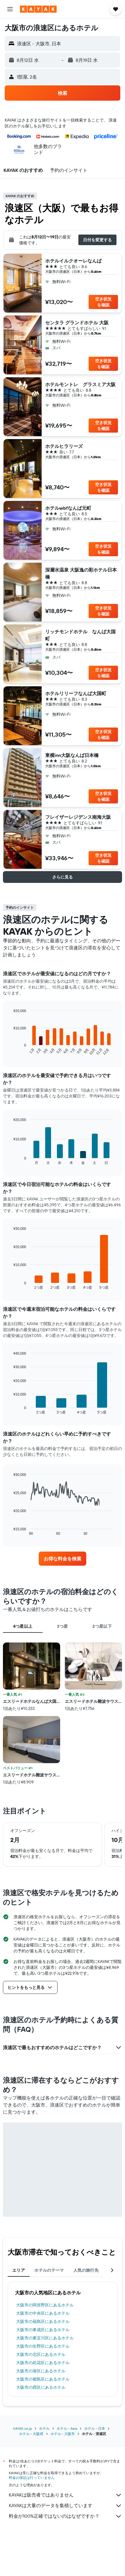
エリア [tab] (18, 2270)
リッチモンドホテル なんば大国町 (80, 635)
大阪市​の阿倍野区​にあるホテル (45, 2305)
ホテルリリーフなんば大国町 (75, 693)
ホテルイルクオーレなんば (73, 261)
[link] (62, 1559)
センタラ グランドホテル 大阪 (77, 322)
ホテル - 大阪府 (31, 2433)
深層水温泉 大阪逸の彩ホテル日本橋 (81, 573)
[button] (10, 9)
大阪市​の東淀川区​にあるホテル (45, 2338)
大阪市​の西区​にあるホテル (40, 2387)
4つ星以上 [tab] (23, 1626)
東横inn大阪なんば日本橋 (72, 755)
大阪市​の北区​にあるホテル (40, 2354)
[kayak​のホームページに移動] (38, 9)
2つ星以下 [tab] (102, 1626)
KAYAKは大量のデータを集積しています (65, 2505)
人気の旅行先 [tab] (86, 2270)
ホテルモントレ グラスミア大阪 (80, 384)
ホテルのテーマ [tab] (49, 2270)
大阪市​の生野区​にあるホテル (43, 2346)
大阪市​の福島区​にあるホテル (43, 2321)
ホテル (44, 2428)
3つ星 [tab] (62, 1626)
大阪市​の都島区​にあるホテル (43, 2379)
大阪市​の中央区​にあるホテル (43, 2313)
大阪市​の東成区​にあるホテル (43, 2329)
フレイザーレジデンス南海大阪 (78, 817)
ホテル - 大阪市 (62, 2433)
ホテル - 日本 (94, 2428)
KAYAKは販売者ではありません (65, 2495)
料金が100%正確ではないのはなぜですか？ (65, 2516)
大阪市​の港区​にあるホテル (40, 2371)
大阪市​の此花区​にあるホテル (43, 2362)
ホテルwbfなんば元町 (68, 508)
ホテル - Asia (67, 2428)
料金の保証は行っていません (32, 2477)
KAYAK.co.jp (22, 2428)
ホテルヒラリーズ (64, 446)
